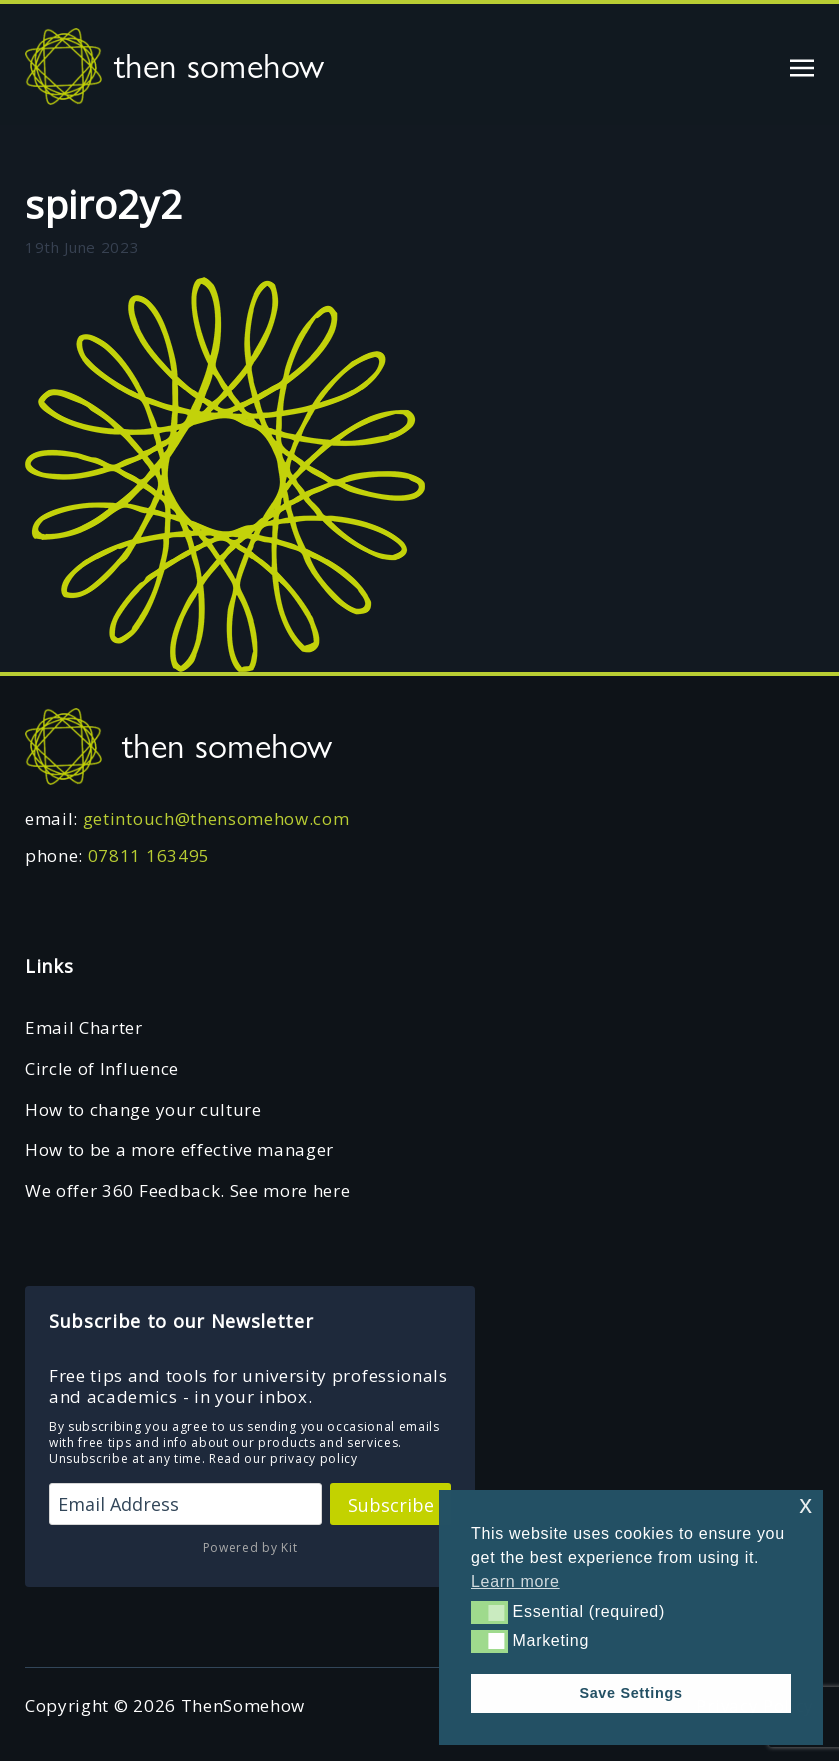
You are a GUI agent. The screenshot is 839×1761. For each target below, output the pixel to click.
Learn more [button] (515, 1581)
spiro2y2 (103, 204)
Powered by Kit (250, 1547)
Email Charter (84, 1027)
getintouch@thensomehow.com (216, 818)
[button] (489, 1612)
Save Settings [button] (630, 1693)
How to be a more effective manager (179, 1149)
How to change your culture (143, 1109)
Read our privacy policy (283, 1458)
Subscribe (391, 1505)
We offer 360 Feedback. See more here (187, 1190)
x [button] (805, 1504)
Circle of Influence (102, 1068)
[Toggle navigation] (802, 65)
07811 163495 (149, 855)
